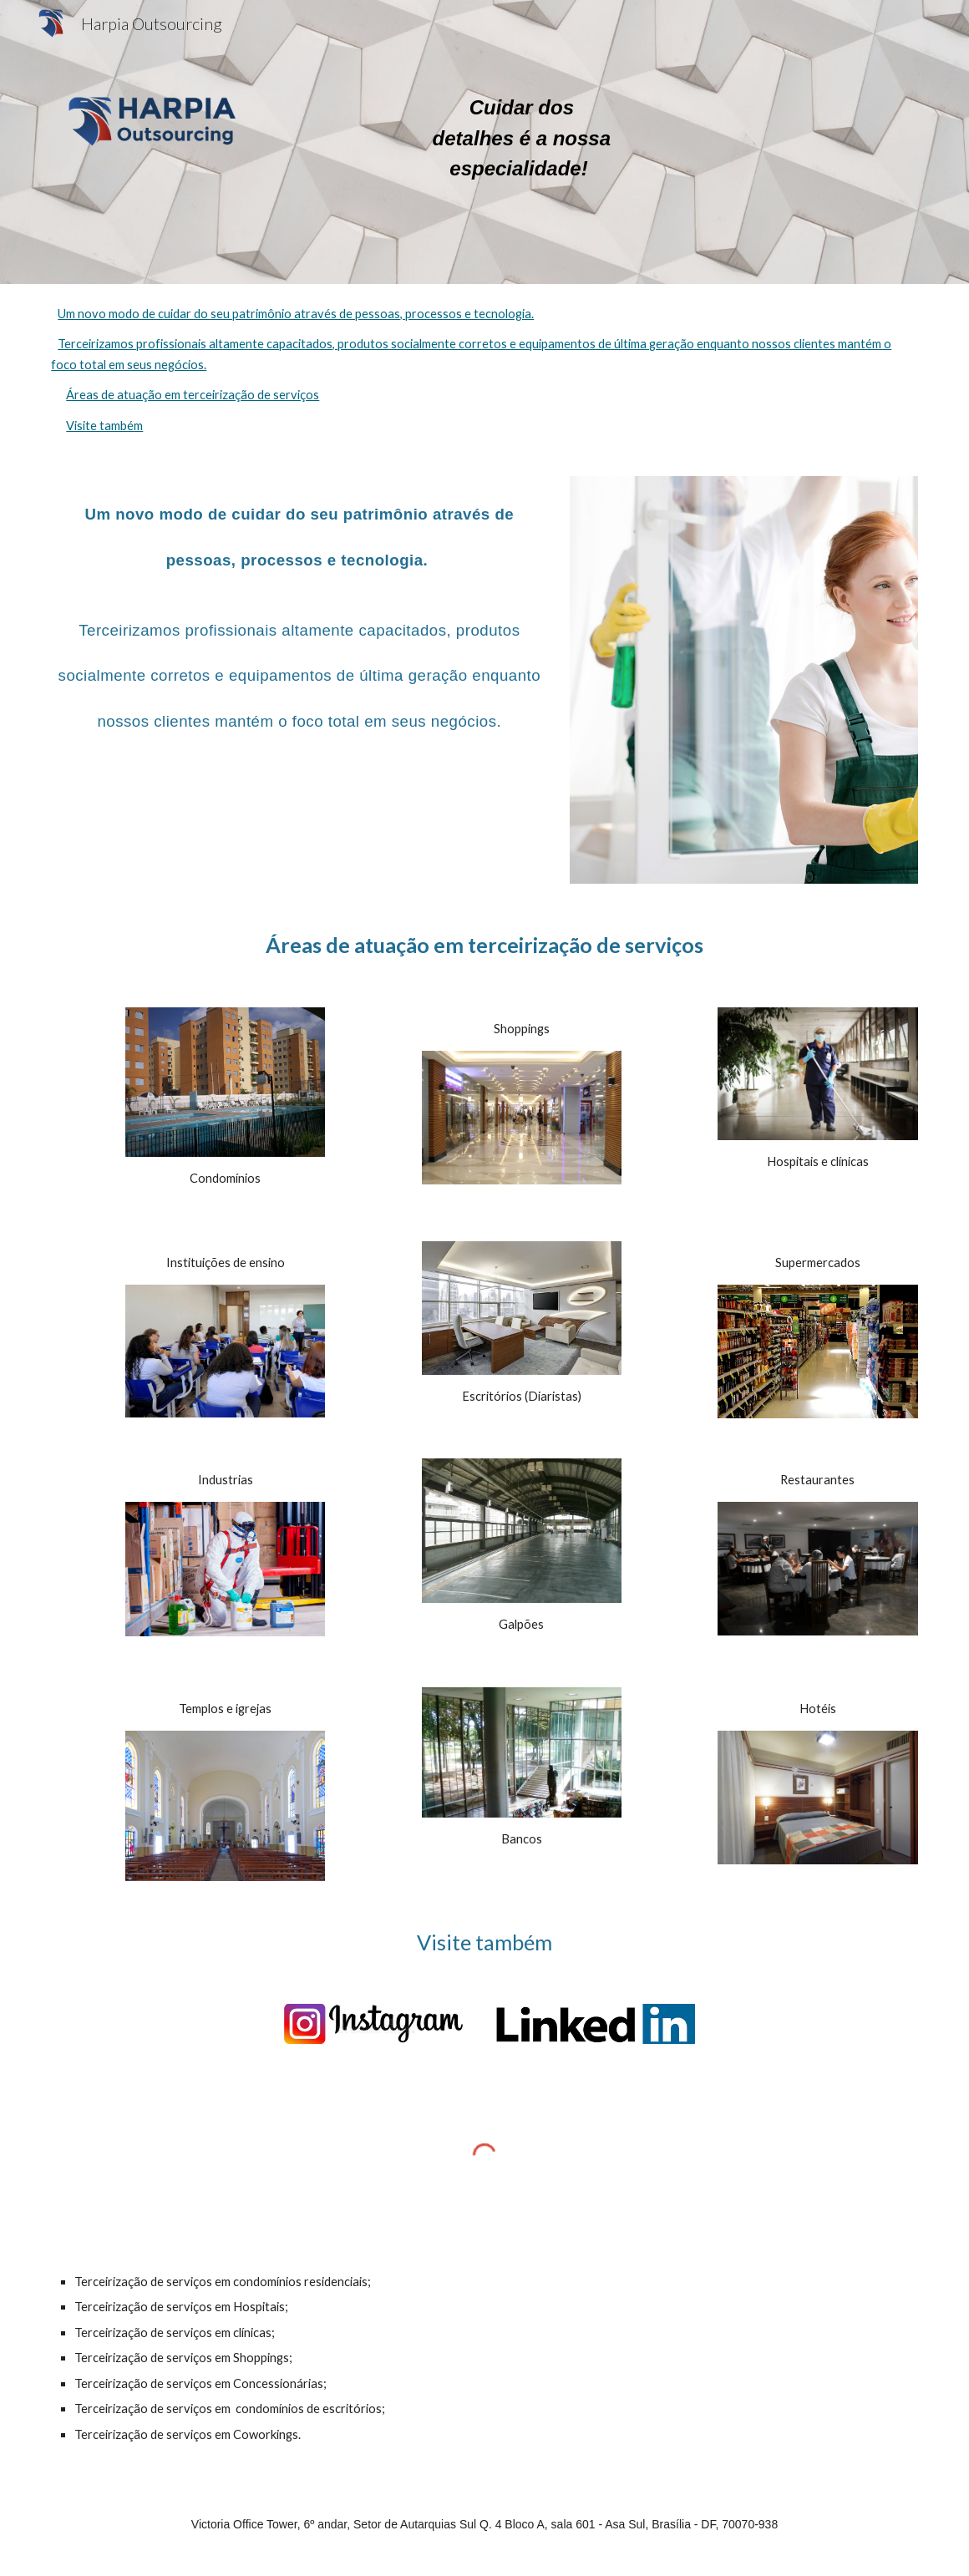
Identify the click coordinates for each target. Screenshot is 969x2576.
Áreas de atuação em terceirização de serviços (192, 395)
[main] (521, 142)
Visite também (104, 425)
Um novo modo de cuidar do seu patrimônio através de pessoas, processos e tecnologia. (296, 314)
